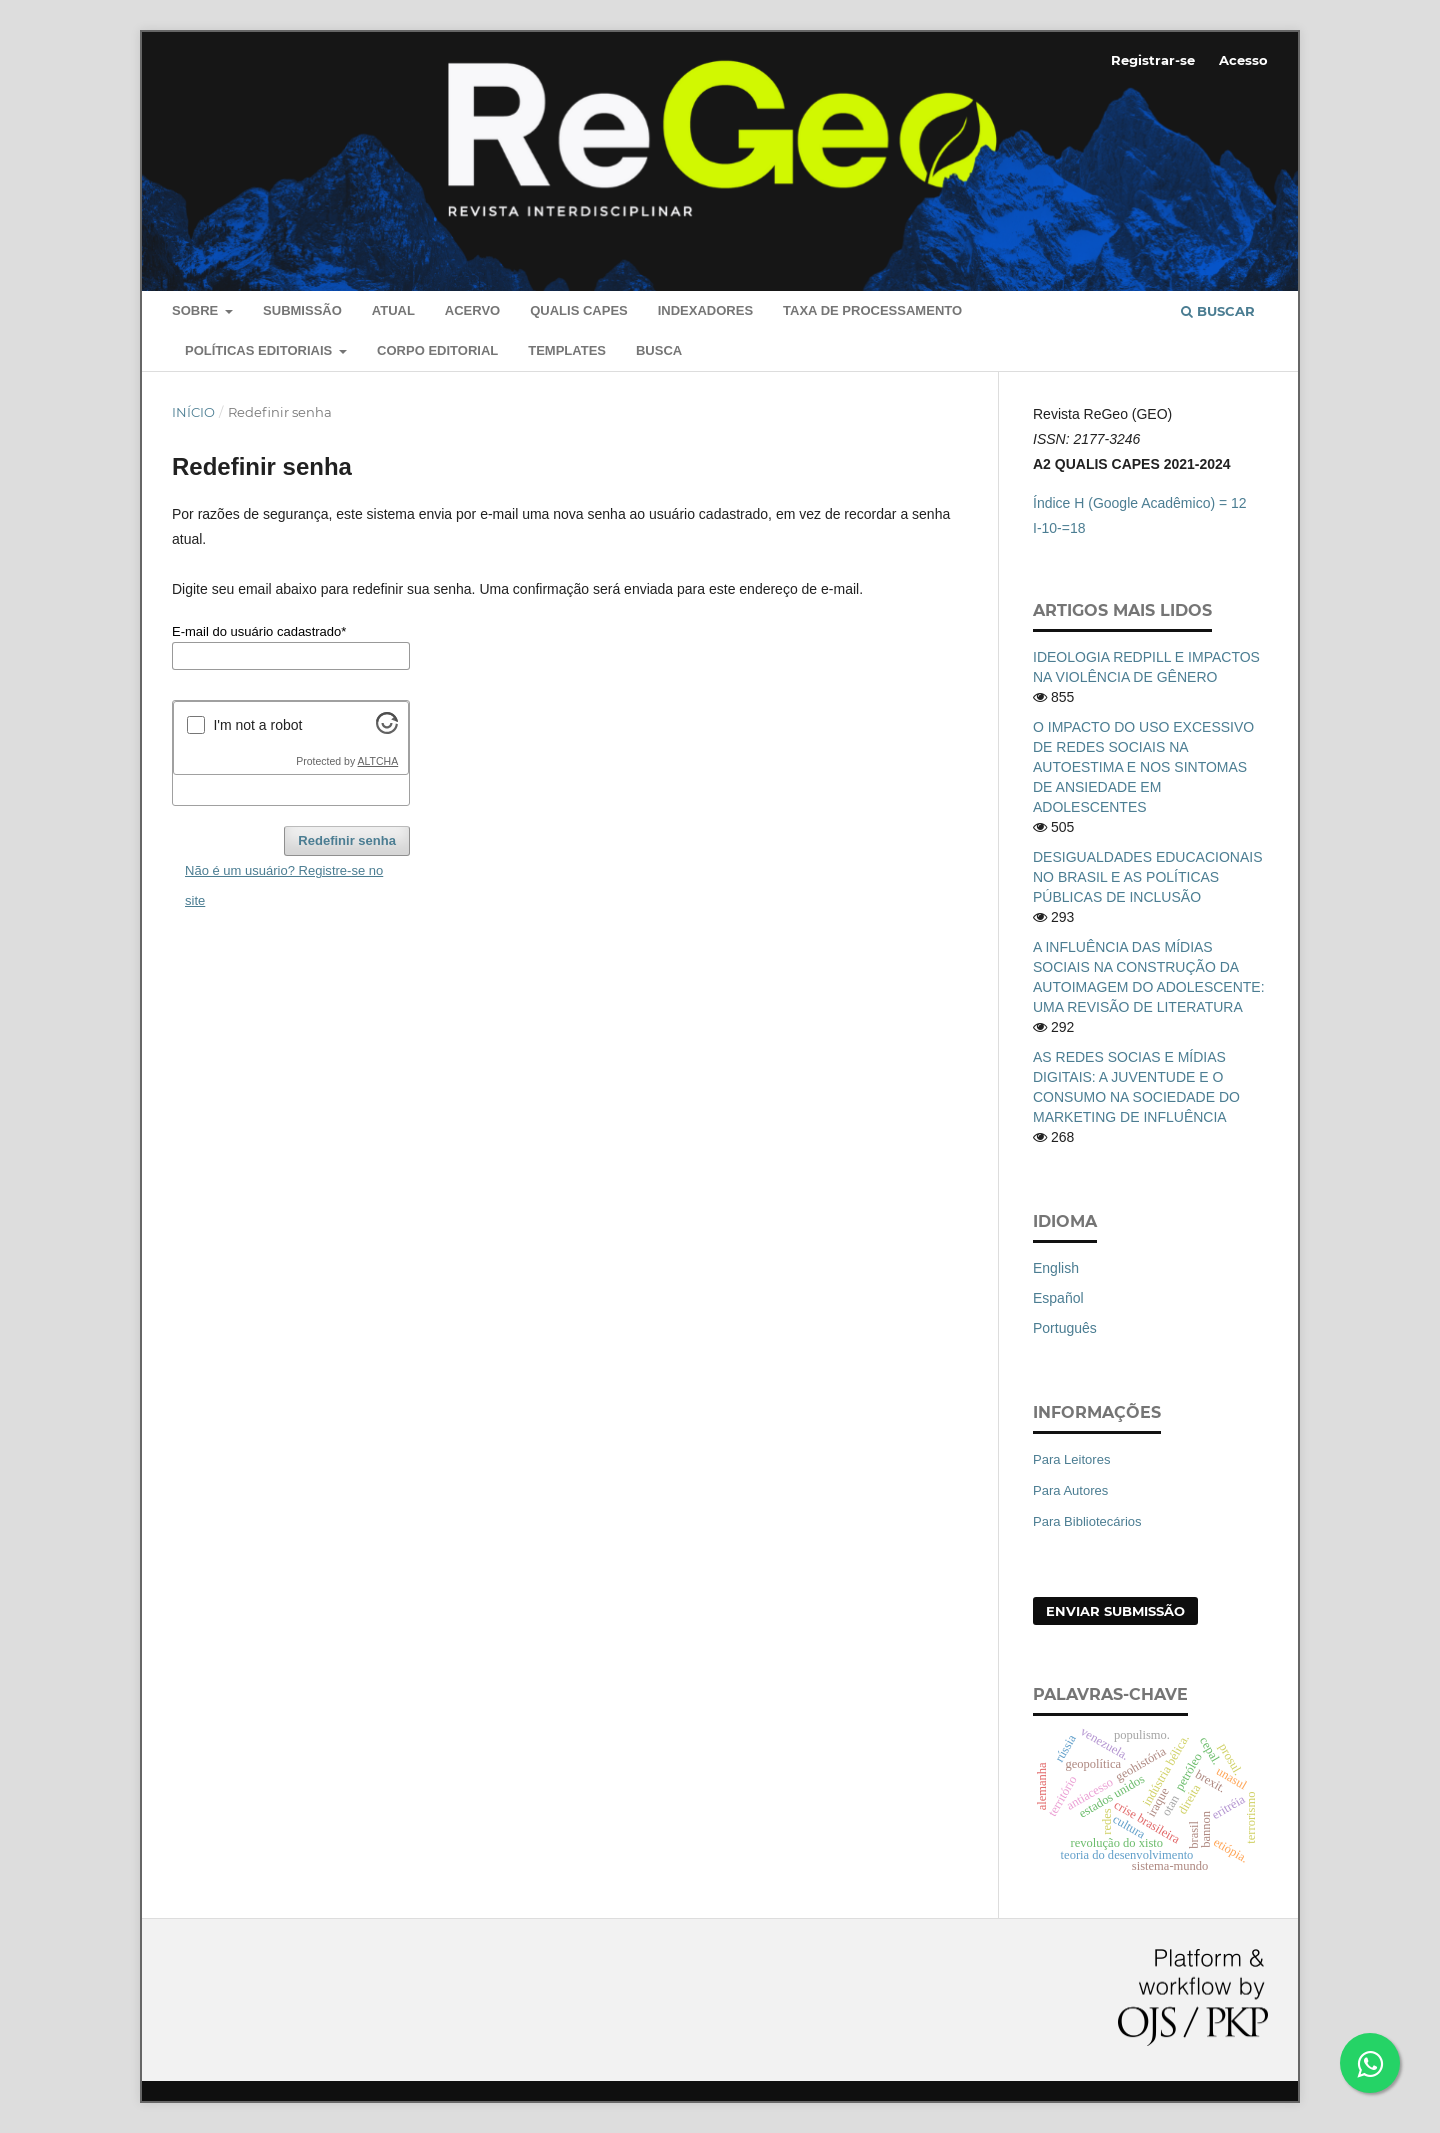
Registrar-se (1153, 60)
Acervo (472, 310)
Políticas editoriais (260, 350)
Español (1058, 1298)
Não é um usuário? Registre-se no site (284, 885)
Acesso (1243, 60)
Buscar (1218, 311)
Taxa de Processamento (872, 310)
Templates (567, 350)
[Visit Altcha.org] (387, 729)
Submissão (302, 310)
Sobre (197, 310)
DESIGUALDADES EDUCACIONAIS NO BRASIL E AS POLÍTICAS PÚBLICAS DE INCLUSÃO (1148, 877)
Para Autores (1070, 1490)
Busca (659, 350)
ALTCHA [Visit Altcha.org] (378, 761)
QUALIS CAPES (579, 310)
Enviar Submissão (1115, 1611)
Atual (393, 310)
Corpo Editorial (437, 350)
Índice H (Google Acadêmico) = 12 (1140, 503)
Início (193, 412)
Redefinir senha (347, 840)
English (1056, 1268)
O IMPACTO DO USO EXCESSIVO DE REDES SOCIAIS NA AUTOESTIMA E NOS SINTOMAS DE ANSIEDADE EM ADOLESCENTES (1143, 767)
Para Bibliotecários (1087, 1521)
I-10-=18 (1059, 528)
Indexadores (705, 310)
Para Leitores (1071, 1459)
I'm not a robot (257, 725)
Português (1065, 1328)
